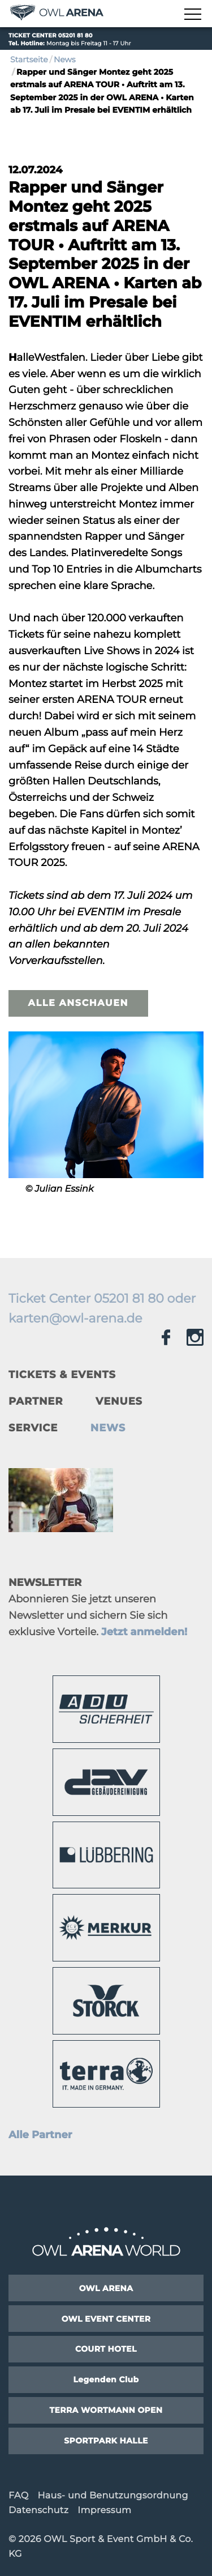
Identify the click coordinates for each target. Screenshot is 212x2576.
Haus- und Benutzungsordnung (112, 2495)
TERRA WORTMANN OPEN (105, 2410)
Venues (119, 1401)
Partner (35, 1401)
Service (33, 1428)
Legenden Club (106, 2379)
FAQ (18, 2495)
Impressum (104, 2510)
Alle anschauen (78, 1003)
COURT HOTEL (106, 2349)
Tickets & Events (62, 1374)
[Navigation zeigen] (192, 14)
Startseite (29, 59)
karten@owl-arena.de (75, 1318)
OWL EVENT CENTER (106, 2319)
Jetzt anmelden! (144, 1632)
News (65, 59)
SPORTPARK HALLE (106, 2441)
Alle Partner (40, 2135)
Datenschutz (38, 2510)
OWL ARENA (106, 2288)
